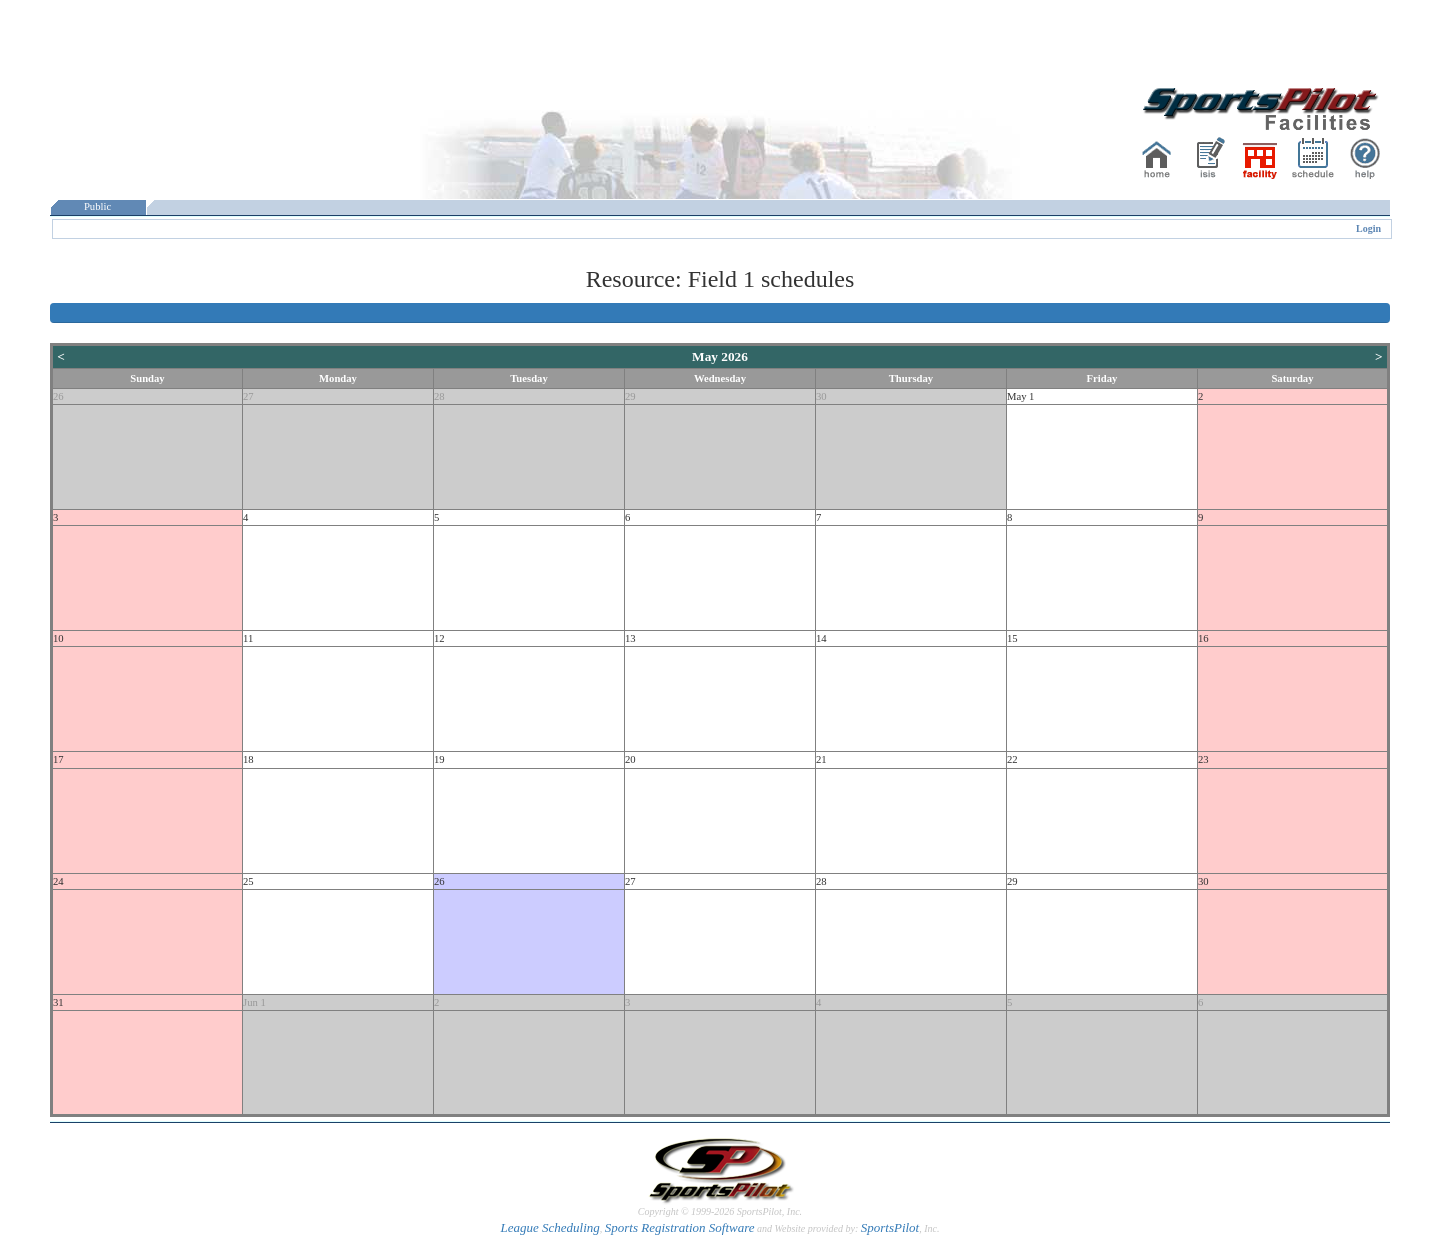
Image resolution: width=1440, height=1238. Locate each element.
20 (630, 759)
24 (58, 881)
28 (439, 396)
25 (248, 881)
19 (439, 759)
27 (248, 396)
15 (1012, 638)
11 (248, 638)
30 (821, 396)
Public (98, 206)
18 (248, 759)
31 (58, 1002)
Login (1368, 228)
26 (58, 396)
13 (630, 638)
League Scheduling (549, 1227)
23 (1203, 759)
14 (821, 638)
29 (630, 396)
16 (1203, 638)
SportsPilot (890, 1227)
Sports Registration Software (680, 1227)
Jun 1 (254, 1002)
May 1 (1021, 396)
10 (58, 638)
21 (821, 759)
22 (1012, 759)
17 (58, 759)
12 (439, 638)
